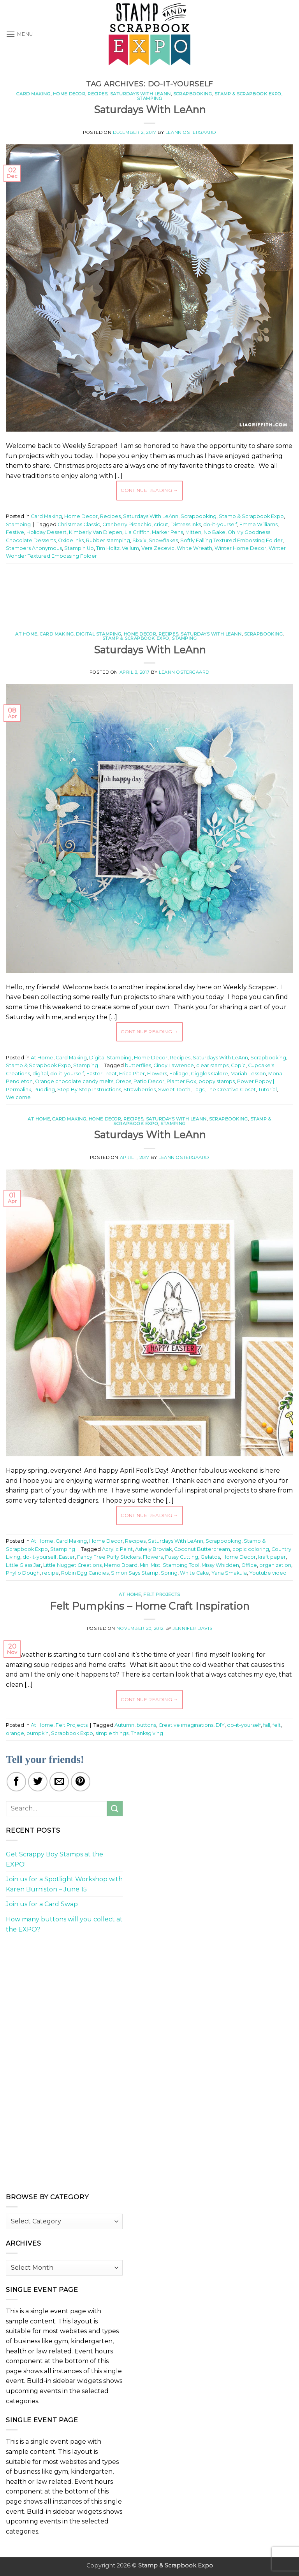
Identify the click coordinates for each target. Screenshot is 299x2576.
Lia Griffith (137, 532)
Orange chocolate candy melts (74, 1081)
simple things (111, 1733)
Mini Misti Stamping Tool (169, 1565)
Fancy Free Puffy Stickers (109, 1557)
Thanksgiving (147, 1733)
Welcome (18, 1097)
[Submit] (115, 1808)
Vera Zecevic (157, 548)
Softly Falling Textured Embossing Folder (231, 540)
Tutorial (267, 1089)
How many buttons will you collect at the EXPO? (64, 1924)
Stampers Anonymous (34, 548)
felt (277, 1725)
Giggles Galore (209, 1073)
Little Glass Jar (23, 1565)
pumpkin (37, 1733)
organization (275, 1565)
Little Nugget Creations (72, 1565)
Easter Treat (101, 1073)
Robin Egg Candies (85, 1573)
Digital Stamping (98, 634)
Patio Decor (149, 1081)
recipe (50, 1573)
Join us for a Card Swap (42, 1904)
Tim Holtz (108, 548)
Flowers (157, 1073)
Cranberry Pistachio (126, 524)
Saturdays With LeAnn (140, 94)
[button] (19, 34)
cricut (161, 524)
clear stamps (212, 1065)
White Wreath (194, 548)
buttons (146, 1725)
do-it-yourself (220, 524)
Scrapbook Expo (72, 1733)
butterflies (138, 1065)
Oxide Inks (71, 540)
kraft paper (272, 1557)
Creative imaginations (185, 1725)
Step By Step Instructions (89, 1089)
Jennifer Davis (192, 1628)
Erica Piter (132, 1073)
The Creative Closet (231, 1089)
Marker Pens (167, 532)
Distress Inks (186, 524)
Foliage (178, 1073)
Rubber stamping (108, 540)
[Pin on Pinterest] (80, 1781)
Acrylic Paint (117, 1549)
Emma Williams (258, 524)
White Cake (194, 1573)
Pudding (44, 1089)
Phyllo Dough (23, 1573)
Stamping (149, 98)
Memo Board (120, 1565)
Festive (15, 532)
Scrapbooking (192, 94)
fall (266, 1725)
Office (249, 1565)
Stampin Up (79, 548)
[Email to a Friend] (59, 1781)
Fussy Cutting (181, 1557)
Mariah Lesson (248, 1073)
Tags (198, 1089)
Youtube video (268, 1573)
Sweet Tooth (174, 1089)
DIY (220, 1725)
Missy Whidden (220, 1565)
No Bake (214, 532)
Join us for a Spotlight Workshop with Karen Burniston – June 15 (64, 1884)
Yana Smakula (229, 1573)
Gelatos (210, 1557)
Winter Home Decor (240, 548)
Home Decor (69, 94)
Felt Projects (161, 1594)
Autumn (124, 1725)
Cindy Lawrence (173, 1065)
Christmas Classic (79, 524)
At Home (26, 634)
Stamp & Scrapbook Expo (248, 94)
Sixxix (139, 540)
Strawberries (139, 1089)
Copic (238, 1065)
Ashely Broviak (153, 1549)
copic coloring (250, 1549)
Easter (67, 1557)
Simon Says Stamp (134, 1573)
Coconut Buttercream (202, 1549)
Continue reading (149, 490)
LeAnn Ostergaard (190, 132)
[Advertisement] (149, 593)
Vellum (130, 548)
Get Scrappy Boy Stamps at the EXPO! (54, 1859)
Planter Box (181, 1081)
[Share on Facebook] (16, 1781)
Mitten (193, 532)
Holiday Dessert (46, 532)
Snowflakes (163, 540)
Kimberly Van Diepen (95, 532)
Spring (169, 1573)
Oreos (123, 1081)
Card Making (33, 94)
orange (15, 1733)
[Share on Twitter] (37, 1781)
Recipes (97, 94)
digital (40, 1073)
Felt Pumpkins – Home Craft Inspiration (149, 1606)
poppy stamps (217, 1081)
